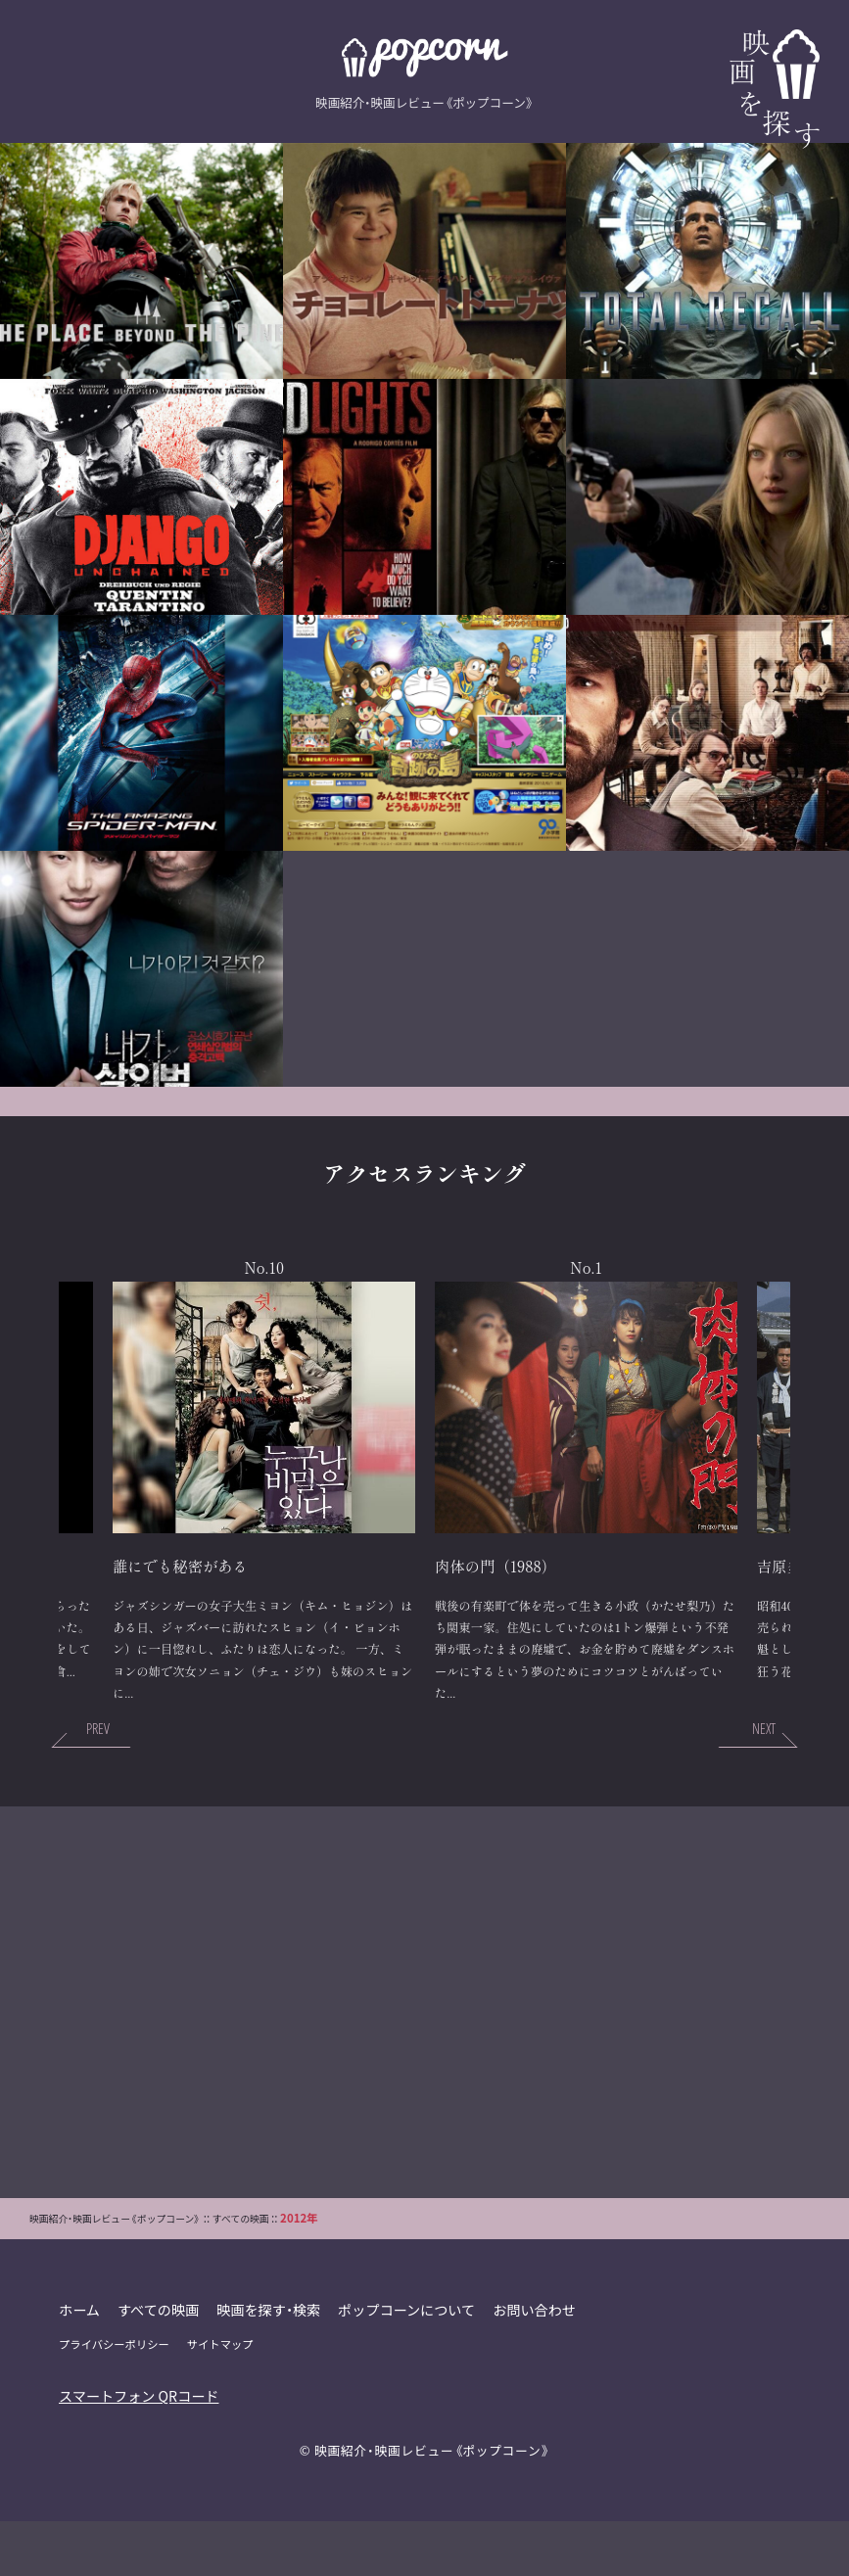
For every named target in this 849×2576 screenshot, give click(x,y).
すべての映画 (160, 2365)
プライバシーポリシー (115, 2400)
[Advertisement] (425, 2057)
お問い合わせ (541, 2365)
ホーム (80, 2365)
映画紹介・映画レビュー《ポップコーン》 (431, 2505)
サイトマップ (223, 2400)
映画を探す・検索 (272, 2365)
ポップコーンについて (412, 2365)
